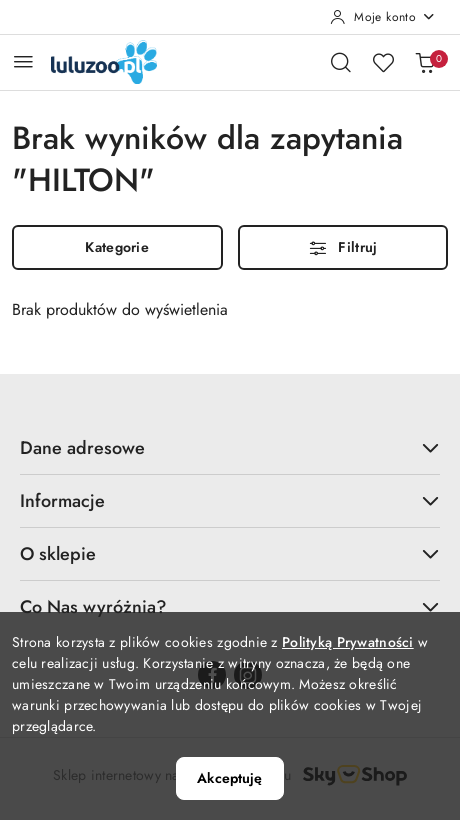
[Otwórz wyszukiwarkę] (341, 62)
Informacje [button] (230, 501)
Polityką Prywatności (348, 642)
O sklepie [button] (230, 554)
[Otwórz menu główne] (23, 61)
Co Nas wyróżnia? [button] (230, 607)
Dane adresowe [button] (230, 448)
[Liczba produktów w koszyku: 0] (425, 62)
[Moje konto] (383, 17)
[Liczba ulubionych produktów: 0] (383, 62)
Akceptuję (229, 778)
